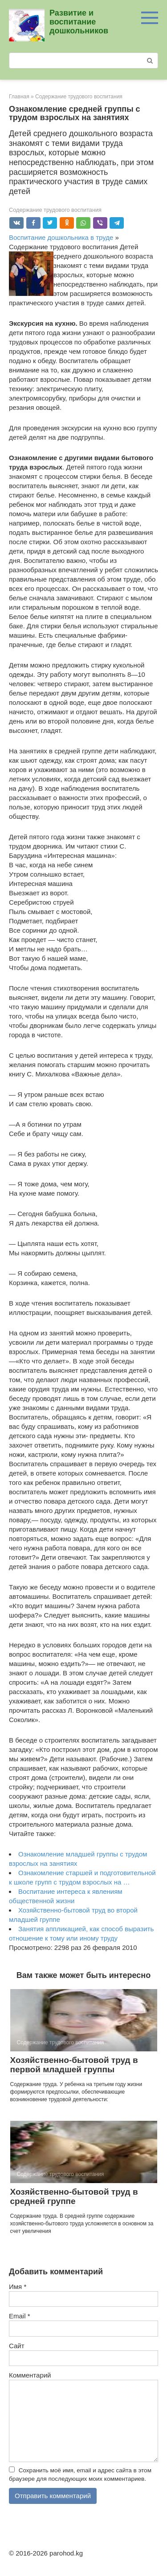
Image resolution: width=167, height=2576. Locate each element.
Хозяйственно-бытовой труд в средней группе (74, 2196)
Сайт (16, 2346)
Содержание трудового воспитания (55, 209)
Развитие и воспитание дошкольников (78, 21)
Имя (17, 2286)
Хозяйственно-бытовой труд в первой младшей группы (74, 2064)
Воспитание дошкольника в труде (61, 237)
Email (19, 2316)
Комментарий (30, 2375)
